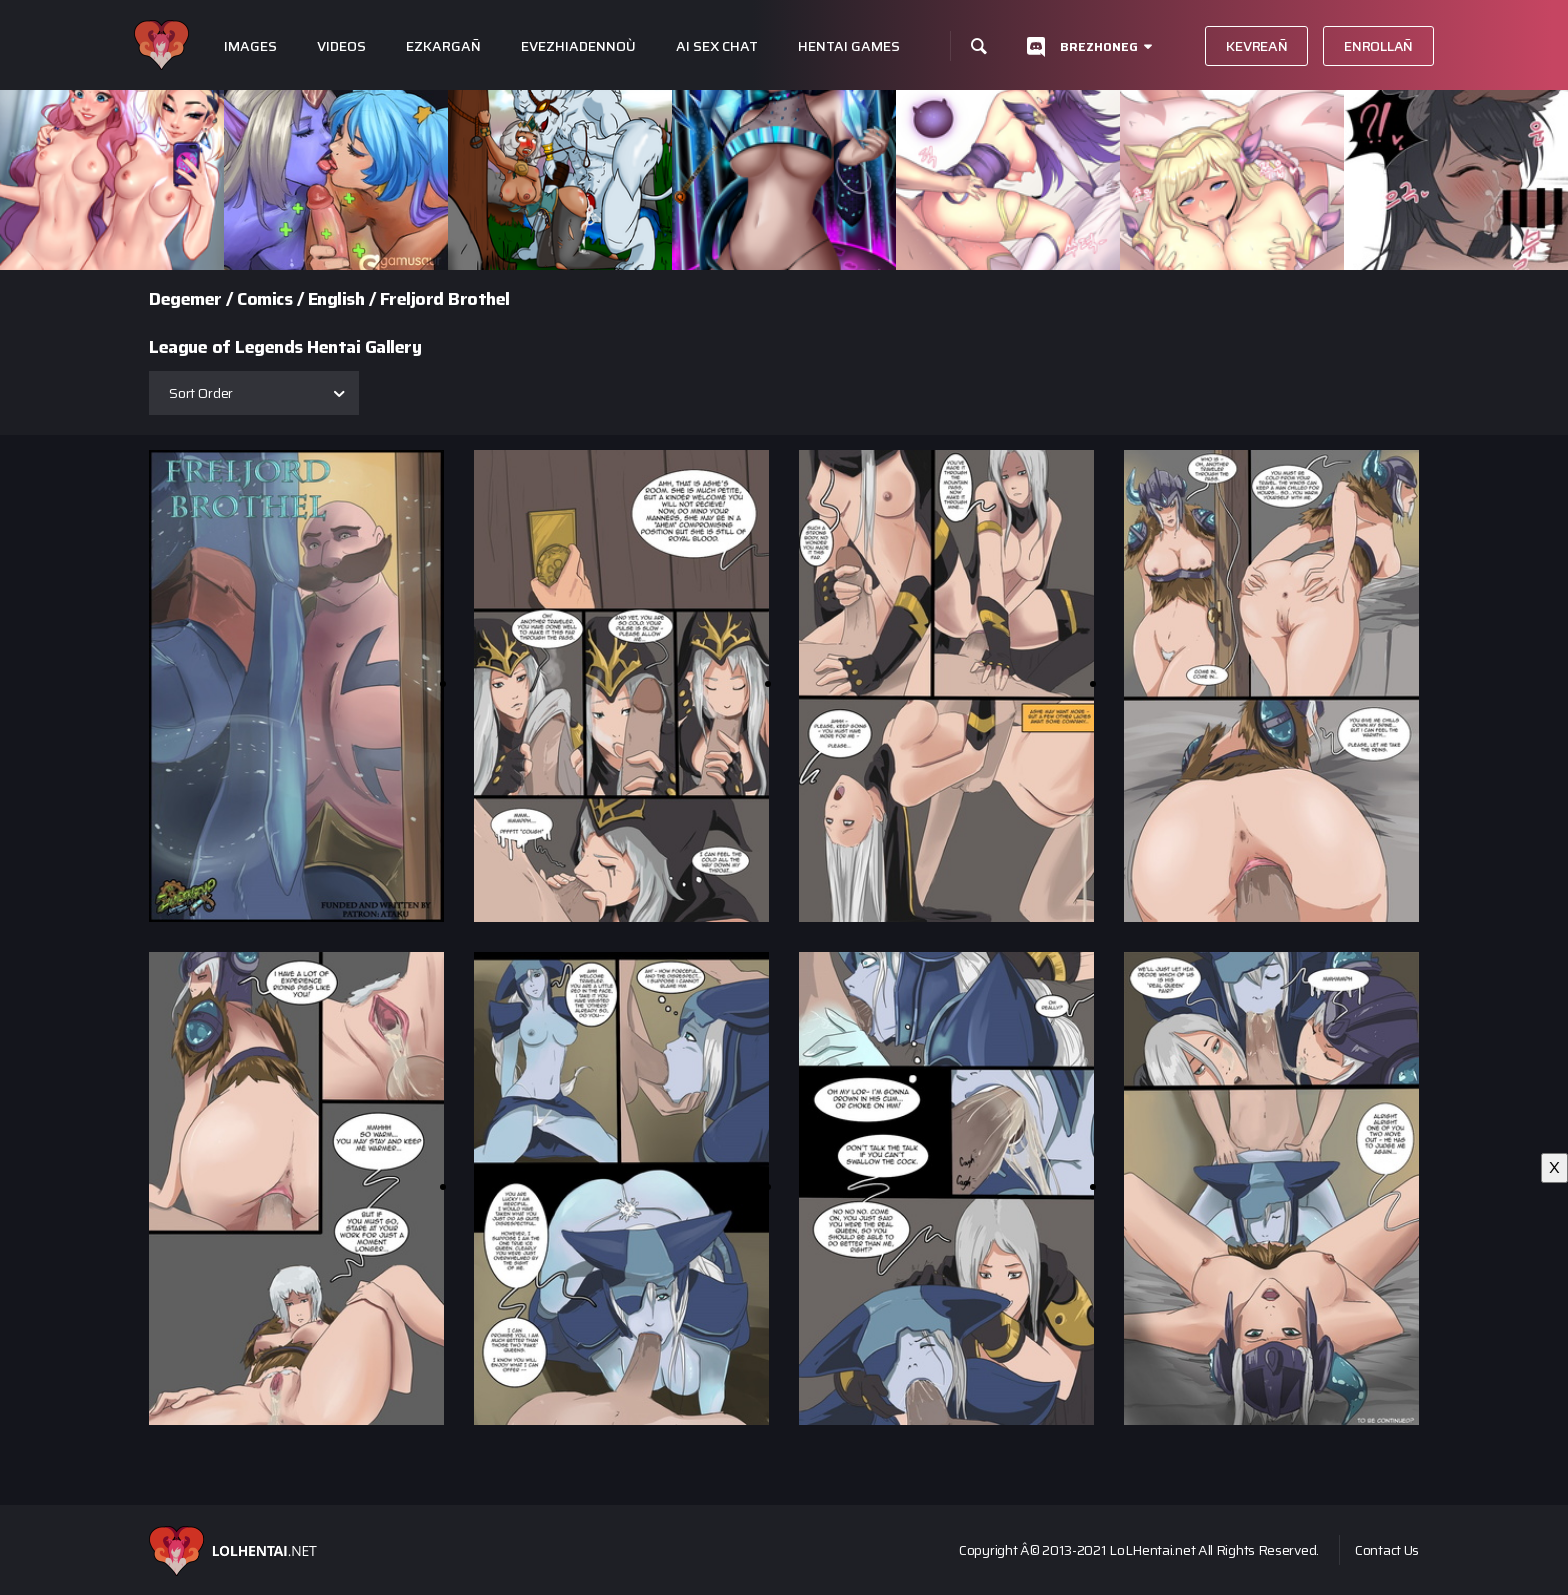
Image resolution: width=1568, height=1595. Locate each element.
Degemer (185, 299)
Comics (264, 299)
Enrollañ (1378, 46)
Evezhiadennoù (578, 46)
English (336, 299)
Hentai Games (849, 46)
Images (250, 46)
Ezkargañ (443, 46)
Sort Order (201, 393)
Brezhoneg (1099, 46)
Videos (341, 46)
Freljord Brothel (445, 299)
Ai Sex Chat (717, 46)
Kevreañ (1256, 46)
